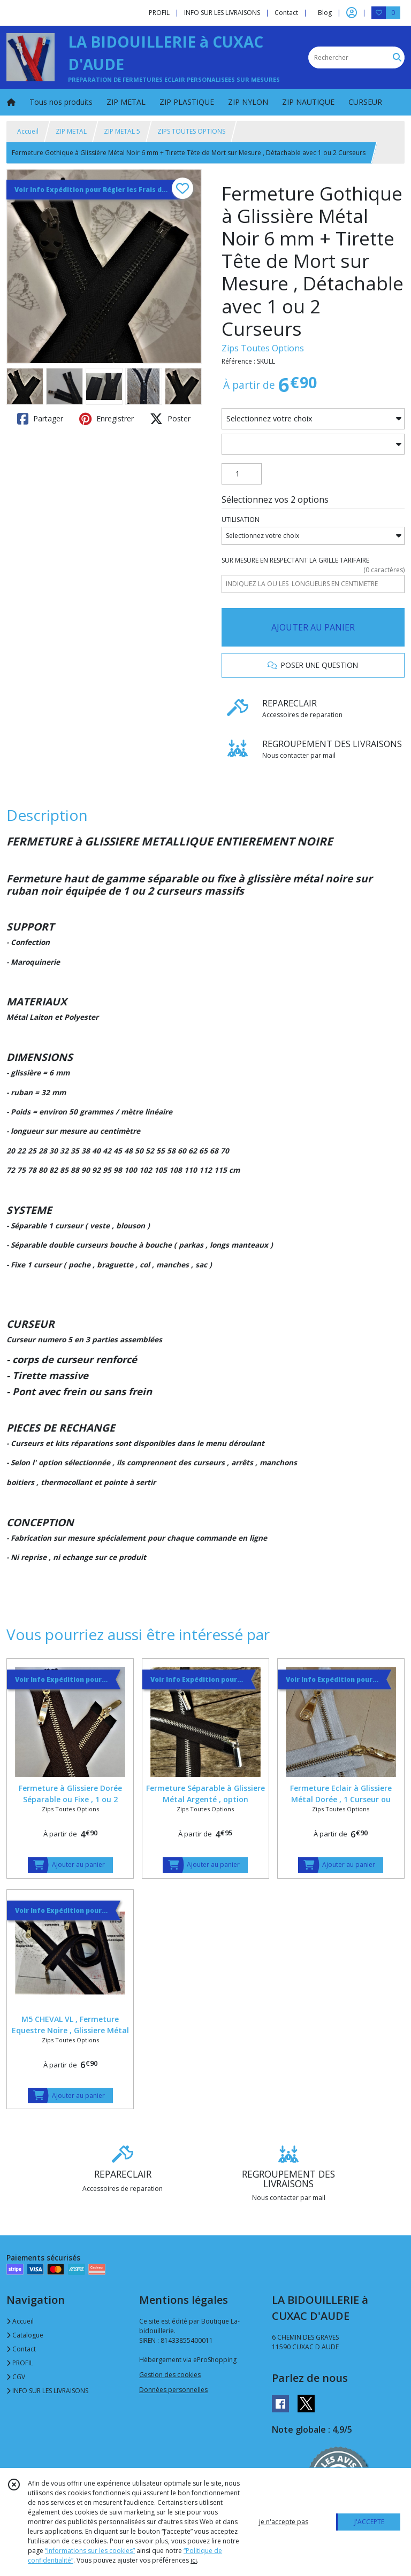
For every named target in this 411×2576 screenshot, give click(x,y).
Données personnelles (173, 2389)
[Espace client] (351, 12)
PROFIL (19, 2362)
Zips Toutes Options (263, 348)
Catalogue (24, 2335)
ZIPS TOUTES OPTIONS (191, 131)
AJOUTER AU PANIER (313, 627)
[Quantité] (242, 474)
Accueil (28, 131)
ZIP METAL (71, 131)
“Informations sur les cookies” (90, 2550)
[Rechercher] (397, 57)
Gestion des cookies (170, 2374)
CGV (15, 2376)
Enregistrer (106, 418)
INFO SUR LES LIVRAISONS (47, 2390)
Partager (40, 418)
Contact (286, 12)
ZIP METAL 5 (122, 131)
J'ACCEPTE (369, 2521)
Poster (170, 418)
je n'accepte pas (283, 2521)
